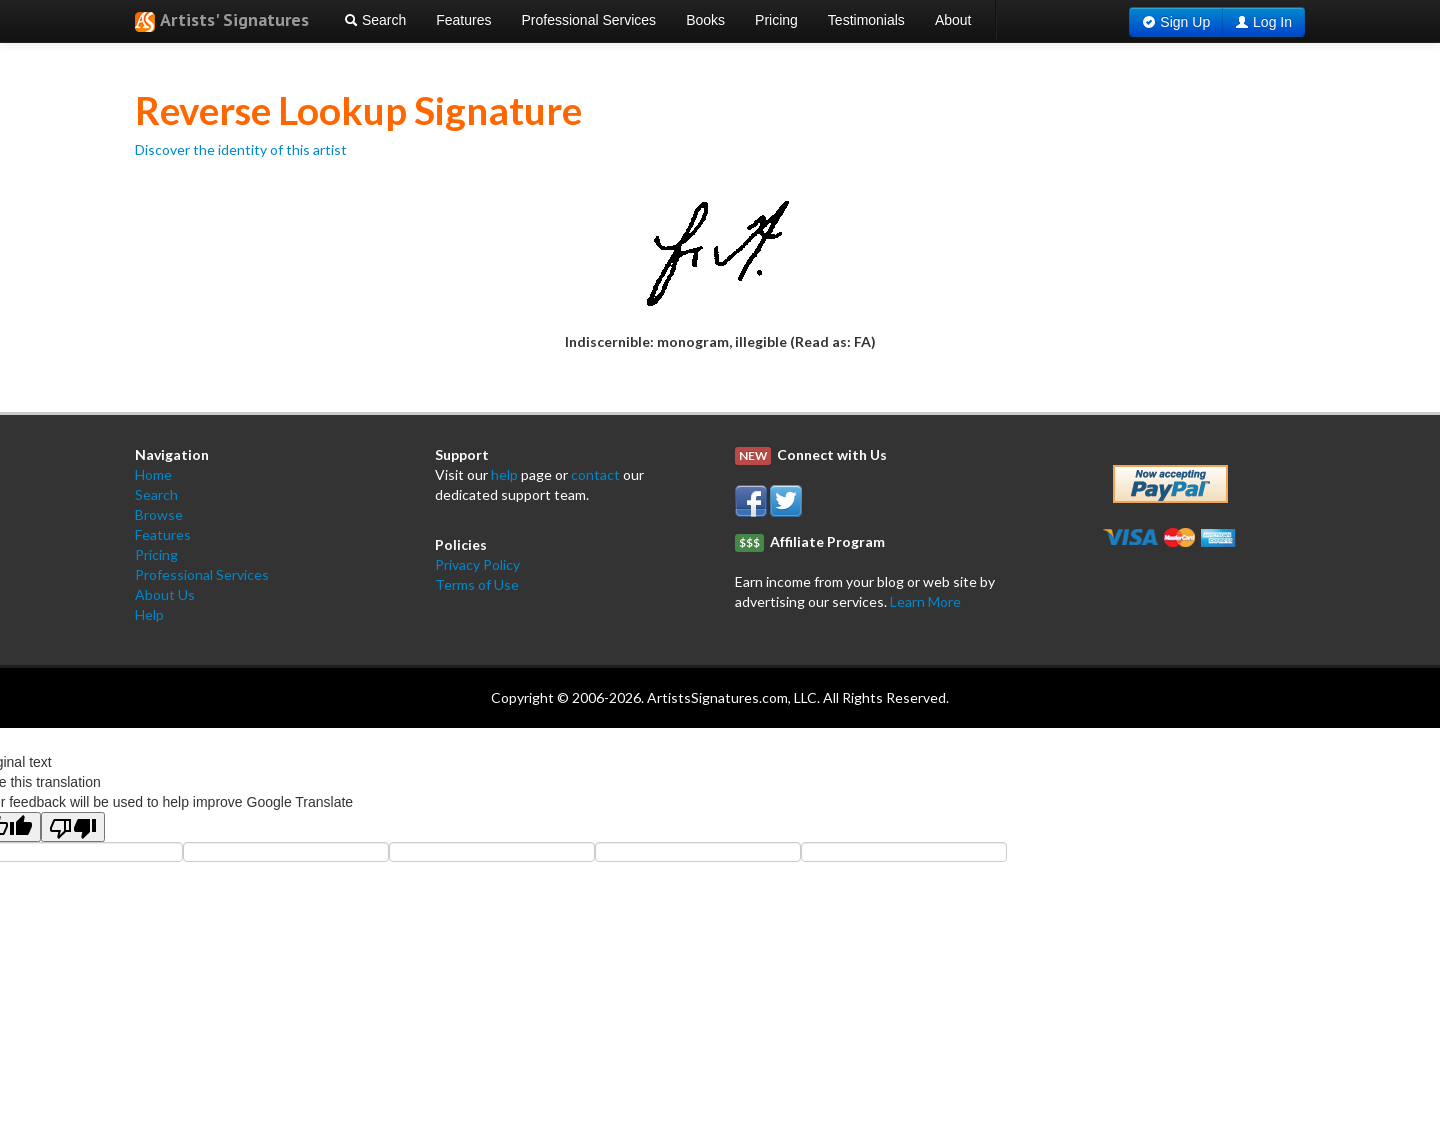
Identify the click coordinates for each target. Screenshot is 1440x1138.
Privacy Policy (477, 564)
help (504, 474)
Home (153, 474)
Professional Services (589, 20)
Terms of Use (477, 584)
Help (149, 614)
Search (375, 20)
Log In (1272, 22)
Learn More (925, 601)
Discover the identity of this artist (241, 149)
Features (463, 20)
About (953, 20)
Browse (159, 514)
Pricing (776, 20)
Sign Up (1185, 22)
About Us (165, 594)
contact (595, 474)
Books (705, 20)
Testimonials (866, 20)
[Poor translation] (73, 827)
